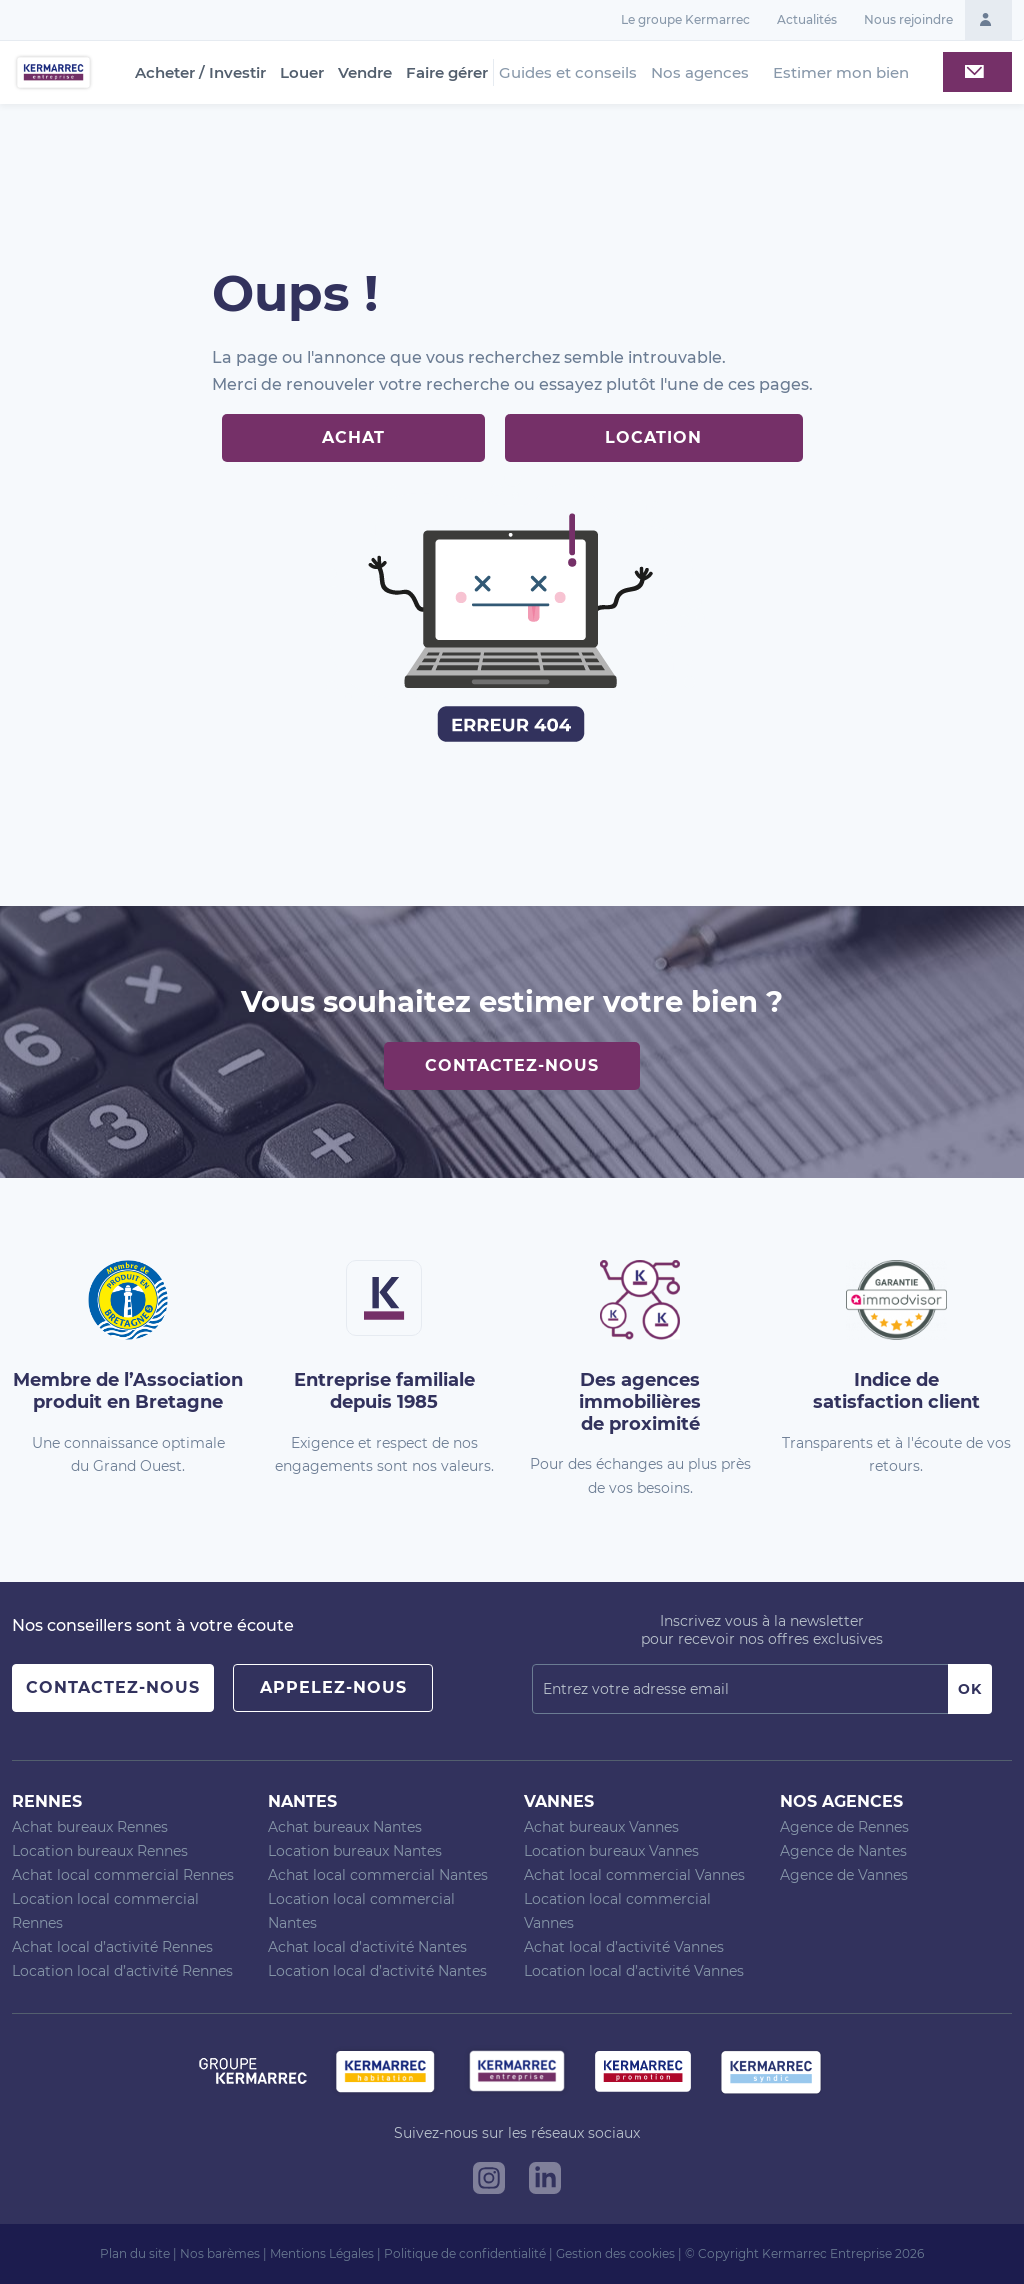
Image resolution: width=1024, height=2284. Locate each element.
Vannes (559, 1801)
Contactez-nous (512, 1065)
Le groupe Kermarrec (685, 19)
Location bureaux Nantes (355, 1851)
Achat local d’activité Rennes (112, 1947)
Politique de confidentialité (465, 2253)
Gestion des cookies (615, 2253)
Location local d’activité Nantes (377, 1971)
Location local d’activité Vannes (634, 1971)
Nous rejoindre (908, 19)
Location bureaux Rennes (100, 1851)
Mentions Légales (322, 2253)
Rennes (47, 1801)
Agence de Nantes (843, 1851)
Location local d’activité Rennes (122, 1971)
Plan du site (135, 2253)
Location (653, 437)
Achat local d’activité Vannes (624, 1947)
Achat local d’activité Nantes (367, 1947)
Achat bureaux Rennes (90, 1827)
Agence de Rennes (844, 1827)
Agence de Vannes (844, 1875)
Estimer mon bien (841, 72)
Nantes (302, 1801)
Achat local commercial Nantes (378, 1875)
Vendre (365, 73)
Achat (353, 437)
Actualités (807, 19)
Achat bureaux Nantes (345, 1827)
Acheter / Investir (200, 73)
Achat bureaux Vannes (601, 1827)
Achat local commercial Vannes (634, 1875)
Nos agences (700, 72)
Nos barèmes (220, 2253)
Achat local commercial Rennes (123, 1875)
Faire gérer (447, 73)
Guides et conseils (568, 72)
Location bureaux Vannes (611, 1851)
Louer (302, 73)
